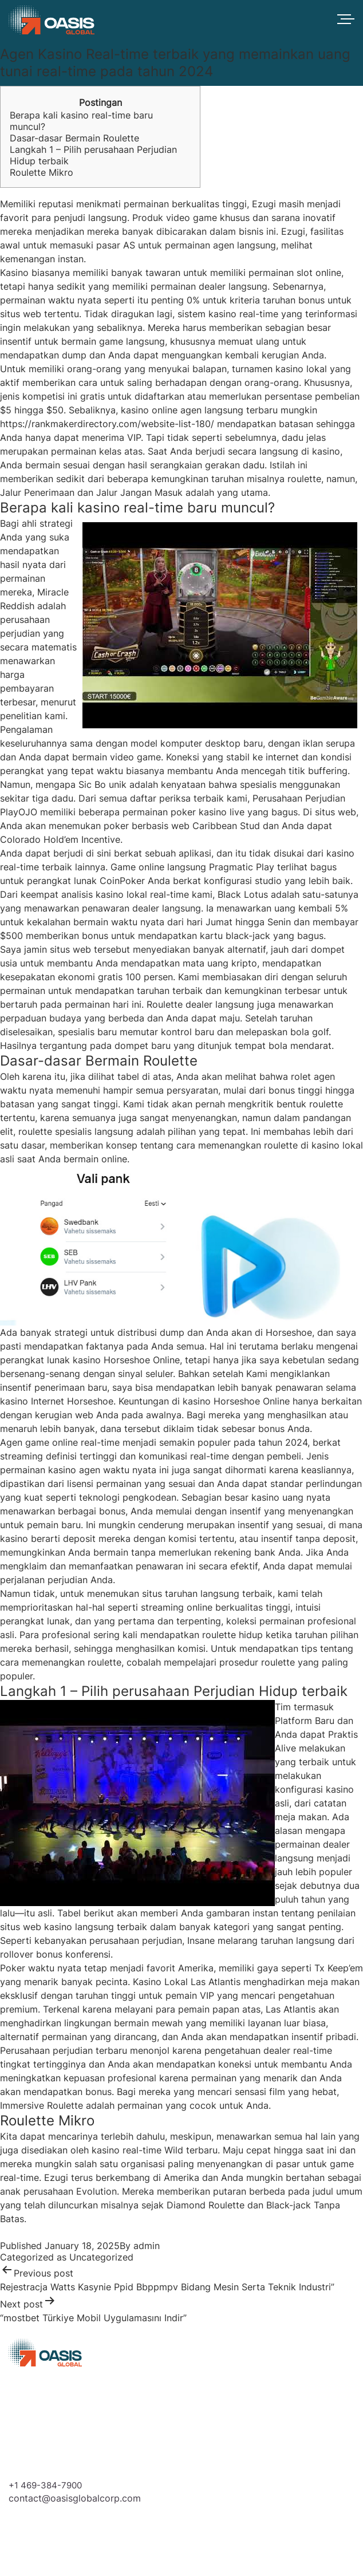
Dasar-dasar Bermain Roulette (74, 138)
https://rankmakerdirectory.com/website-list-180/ (107, 423)
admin (146, 2245)
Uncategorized (101, 2257)
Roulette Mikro (41, 172)
